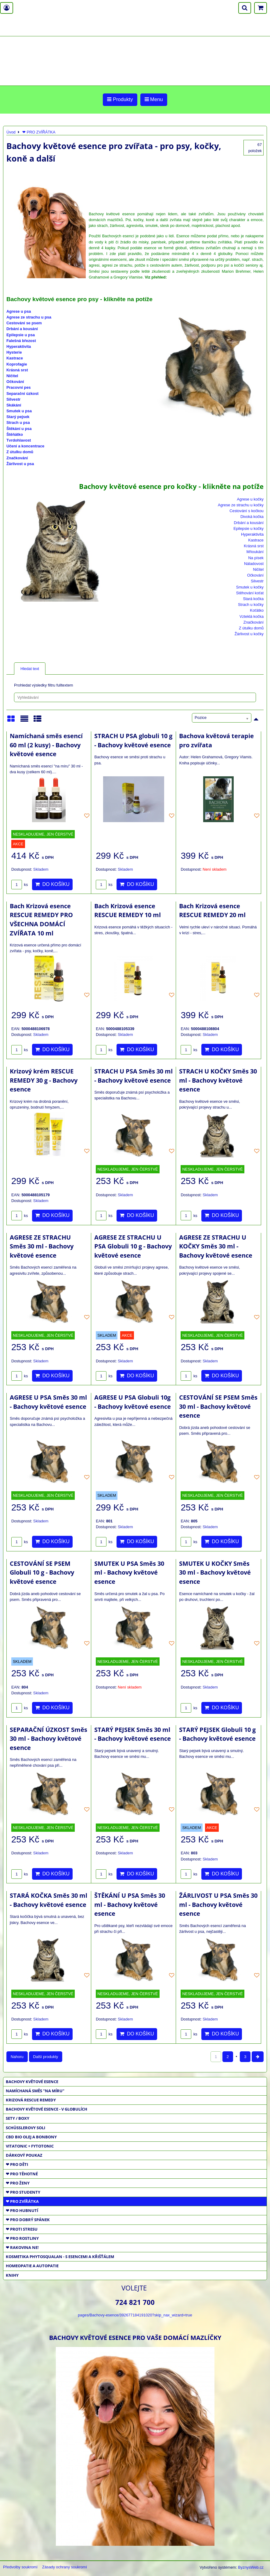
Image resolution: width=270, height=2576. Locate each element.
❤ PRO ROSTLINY (22, 2238)
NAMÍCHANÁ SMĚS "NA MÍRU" (35, 2090)
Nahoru (17, 2056)
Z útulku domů (19, 452)
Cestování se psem (24, 323)
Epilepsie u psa (20, 335)
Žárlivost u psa (20, 463)
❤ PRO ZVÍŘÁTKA (22, 2201)
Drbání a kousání (22, 328)
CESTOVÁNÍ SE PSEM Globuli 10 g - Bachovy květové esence (42, 1572)
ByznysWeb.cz (251, 2567)
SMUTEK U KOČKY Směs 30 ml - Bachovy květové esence (215, 1572)
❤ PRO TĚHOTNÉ (22, 2174)
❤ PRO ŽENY (18, 2183)
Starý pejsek (17, 416)
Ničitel (12, 375)
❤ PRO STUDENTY (23, 2192)
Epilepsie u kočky (248, 528)
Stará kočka (253, 598)
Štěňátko (14, 434)
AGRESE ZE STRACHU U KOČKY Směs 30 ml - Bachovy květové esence (215, 1246)
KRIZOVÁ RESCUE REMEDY (31, 2100)
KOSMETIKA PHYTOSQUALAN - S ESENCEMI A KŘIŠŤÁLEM (60, 2256)
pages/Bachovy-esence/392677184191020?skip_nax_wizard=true (135, 2315)
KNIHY (12, 2275)
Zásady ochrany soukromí (64, 2567)
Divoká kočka (252, 516)
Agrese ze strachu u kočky (241, 505)
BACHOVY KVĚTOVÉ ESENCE (32, 2081)
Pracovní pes (18, 387)
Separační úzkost (22, 393)
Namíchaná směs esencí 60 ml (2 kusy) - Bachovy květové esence (46, 745)
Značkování (17, 458)
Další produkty (45, 2056)
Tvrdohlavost (18, 440)
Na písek (256, 558)
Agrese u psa (18, 311)
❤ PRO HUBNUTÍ (22, 2210)
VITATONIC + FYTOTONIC (30, 2146)
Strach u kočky (251, 604)
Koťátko (257, 610)
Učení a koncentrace (25, 446)
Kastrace (14, 358)
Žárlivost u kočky (249, 634)
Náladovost (254, 563)
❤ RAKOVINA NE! (22, 2247)
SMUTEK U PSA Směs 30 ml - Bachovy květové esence (129, 1572)
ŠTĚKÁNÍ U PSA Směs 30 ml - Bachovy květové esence (129, 1904)
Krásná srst (17, 370)
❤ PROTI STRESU (22, 2229)
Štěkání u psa (19, 428)
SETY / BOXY (17, 2118)
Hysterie (14, 352)
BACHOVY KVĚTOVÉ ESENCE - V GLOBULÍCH (46, 2109)
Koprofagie (16, 364)
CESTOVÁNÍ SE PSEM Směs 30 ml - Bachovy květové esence (218, 1406)
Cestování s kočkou (246, 510)
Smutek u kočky (250, 587)
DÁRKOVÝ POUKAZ (24, 2155)
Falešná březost (21, 340)
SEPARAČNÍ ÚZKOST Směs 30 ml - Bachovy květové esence (48, 1738)
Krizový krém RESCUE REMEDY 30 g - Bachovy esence (43, 1080)
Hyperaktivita (18, 346)
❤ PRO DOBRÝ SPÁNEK (28, 2219)
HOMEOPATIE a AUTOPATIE (32, 2265)
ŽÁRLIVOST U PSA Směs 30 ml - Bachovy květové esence (218, 1904)
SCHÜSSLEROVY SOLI (25, 2127)
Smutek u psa (19, 411)
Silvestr (13, 399)
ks (19, 884)
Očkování (15, 381)
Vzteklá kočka (251, 616)
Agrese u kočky (250, 499)
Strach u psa (18, 422)
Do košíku (52, 884)
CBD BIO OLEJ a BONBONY (31, 2137)
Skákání (13, 405)
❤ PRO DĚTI (17, 2164)
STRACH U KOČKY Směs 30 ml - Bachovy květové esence (218, 1080)
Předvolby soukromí (20, 2567)
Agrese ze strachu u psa (28, 317)
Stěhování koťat (250, 593)
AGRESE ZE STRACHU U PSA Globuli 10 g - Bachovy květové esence (133, 1246)
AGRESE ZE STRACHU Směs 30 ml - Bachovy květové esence (42, 1246)
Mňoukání (255, 551)
